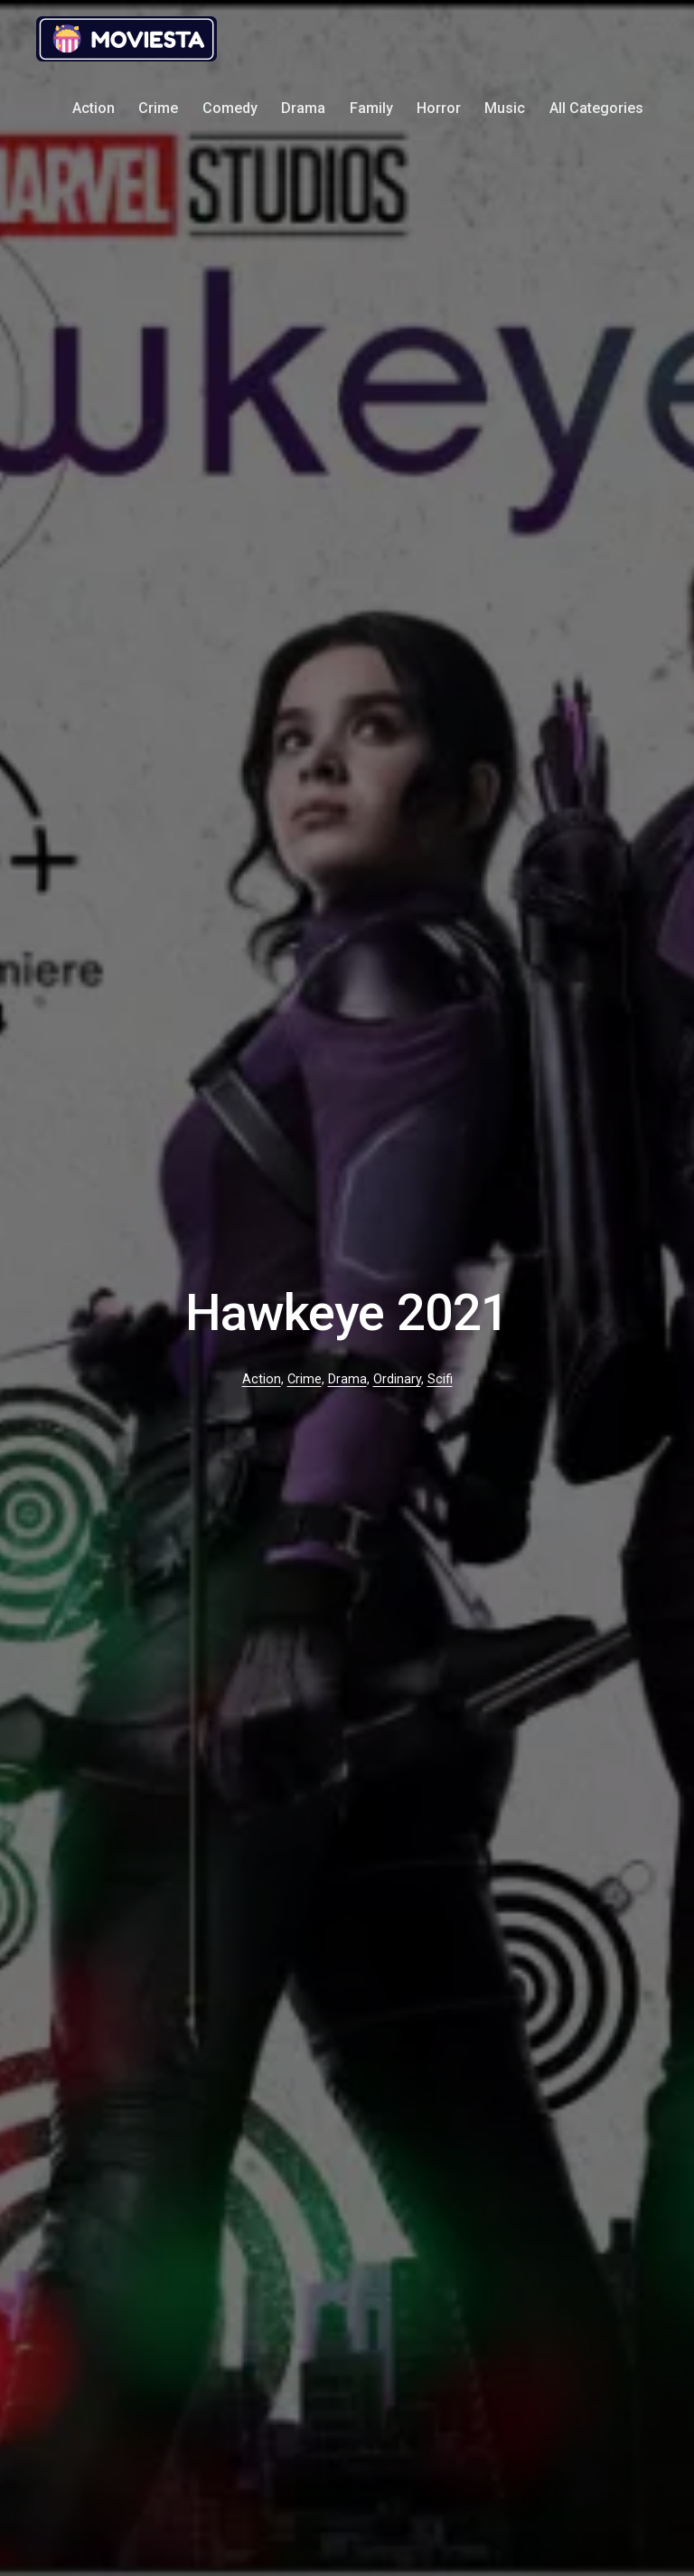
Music (504, 108)
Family (371, 108)
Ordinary (397, 1379)
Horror (439, 108)
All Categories (596, 108)
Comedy (230, 108)
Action (93, 108)
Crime (158, 108)
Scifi (440, 1379)
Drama (303, 108)
